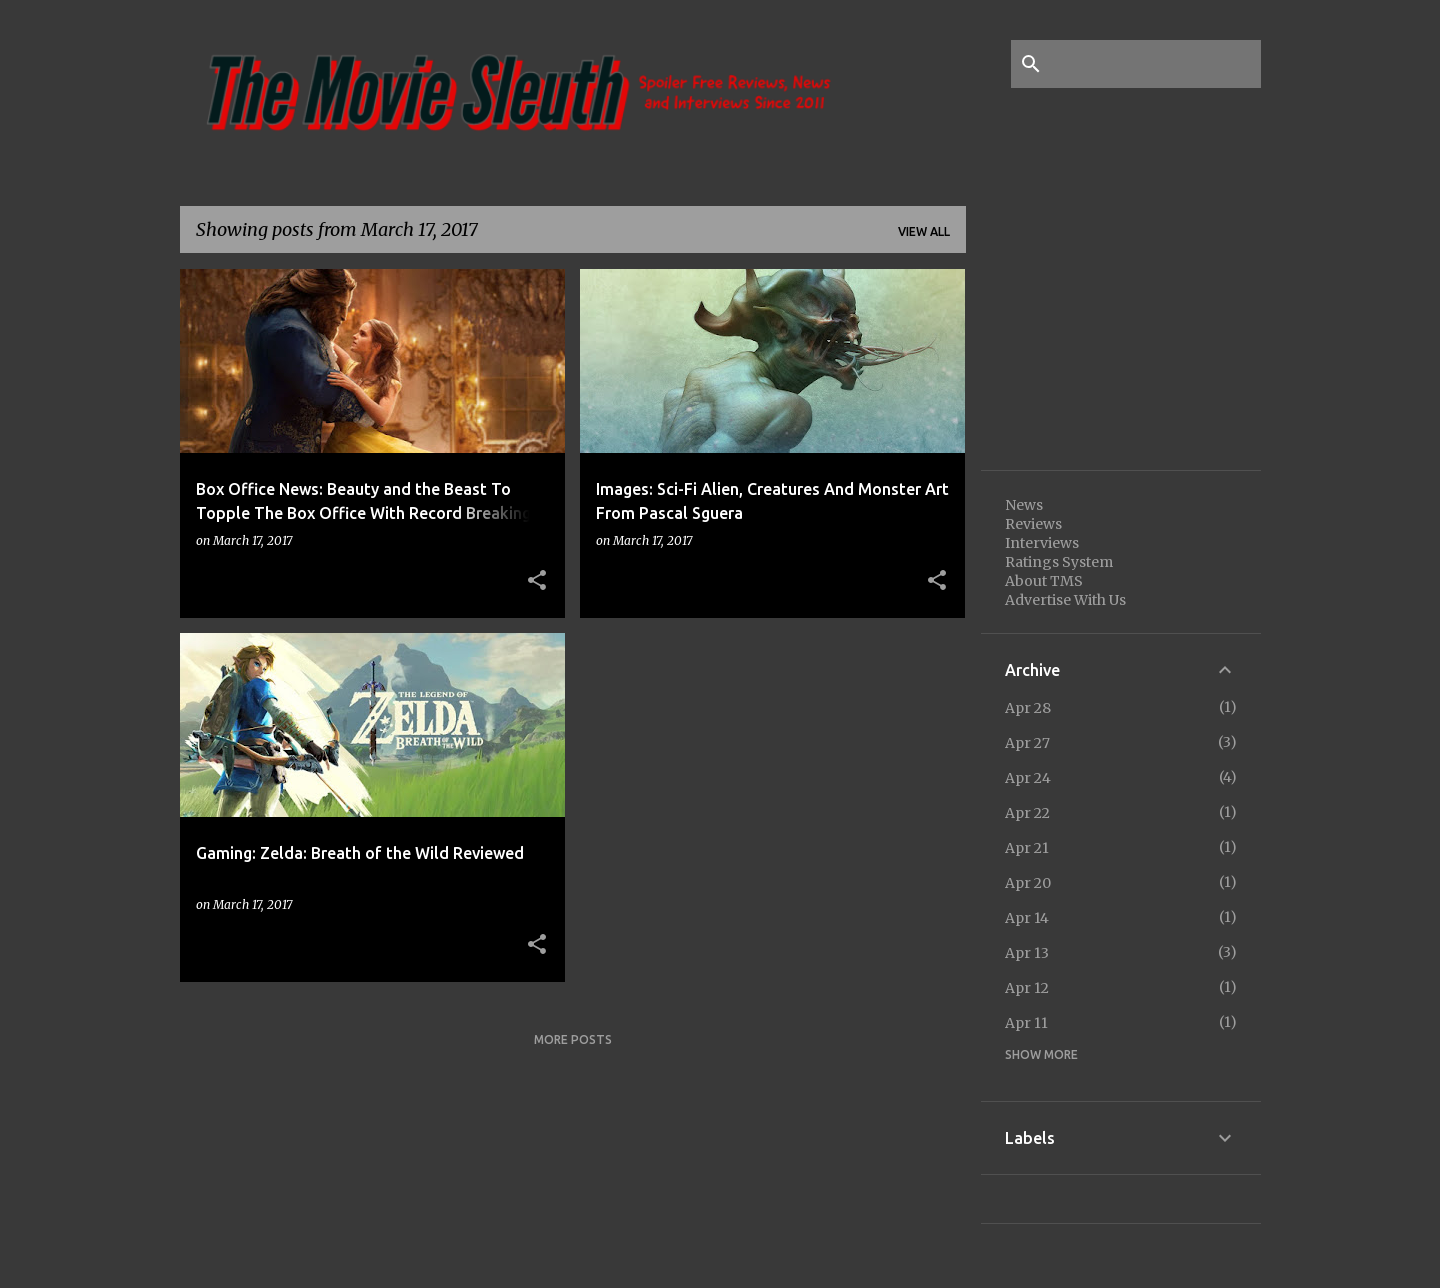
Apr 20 (1028, 883)
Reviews (1033, 524)
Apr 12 (1027, 988)
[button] (537, 581)
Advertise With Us (1065, 600)
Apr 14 (1027, 918)
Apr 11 (1026, 1023)
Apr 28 (1028, 708)
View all (924, 231)
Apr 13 (1027, 953)
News (1024, 505)
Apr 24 (1028, 778)
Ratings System (1059, 562)
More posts (573, 1039)
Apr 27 (1027, 743)
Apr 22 (1027, 813)
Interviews (1042, 543)
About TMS (1044, 581)
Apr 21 (1027, 848)
